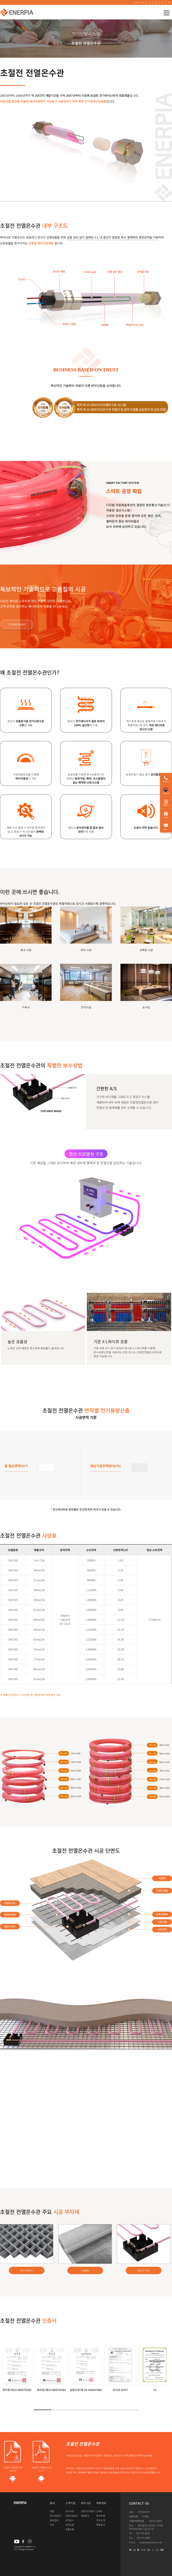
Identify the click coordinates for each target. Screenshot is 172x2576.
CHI (155, 2)
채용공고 (100, 2524)
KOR (133, 2)
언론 (52, 2511)
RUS (162, 2)
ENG (140, 2)
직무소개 (100, 2520)
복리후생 (100, 2515)
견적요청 (69, 2524)
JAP (148, 2)
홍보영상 (54, 2520)
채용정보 (101, 2503)
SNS (52, 2524)
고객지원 (70, 2503)
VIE (168, 2)
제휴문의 (85, 2515)
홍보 (52, 2503)
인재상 (99, 2511)
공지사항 (69, 2511)
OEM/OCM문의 (88, 2511)
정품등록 (69, 2529)
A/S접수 (69, 2520)
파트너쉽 (86, 2503)
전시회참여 (55, 2515)
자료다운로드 (71, 2515)
